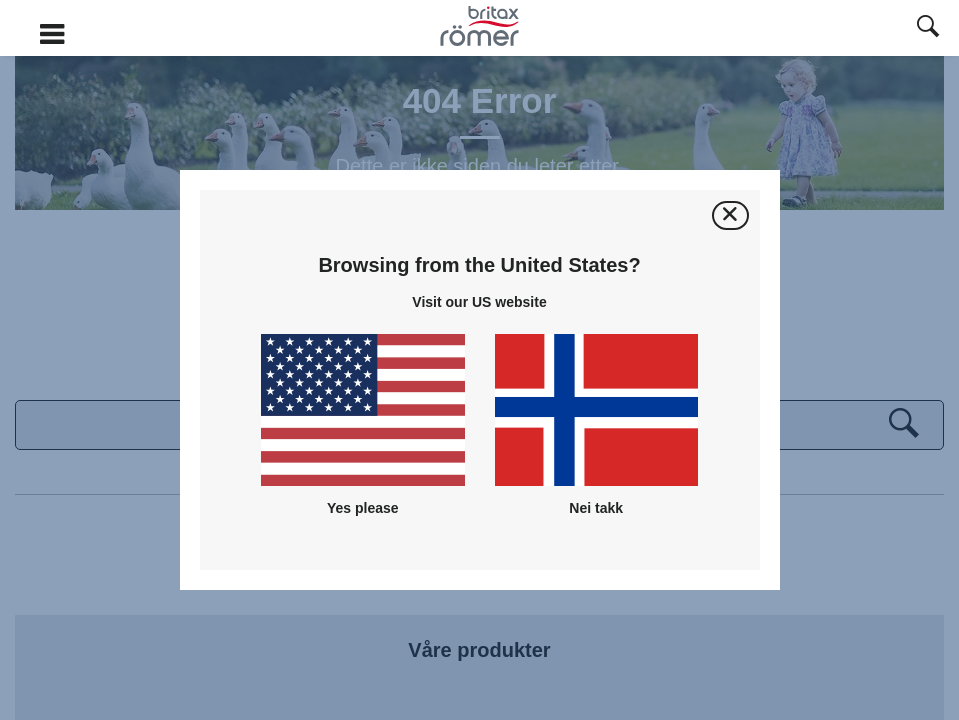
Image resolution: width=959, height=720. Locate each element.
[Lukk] (730, 215)
